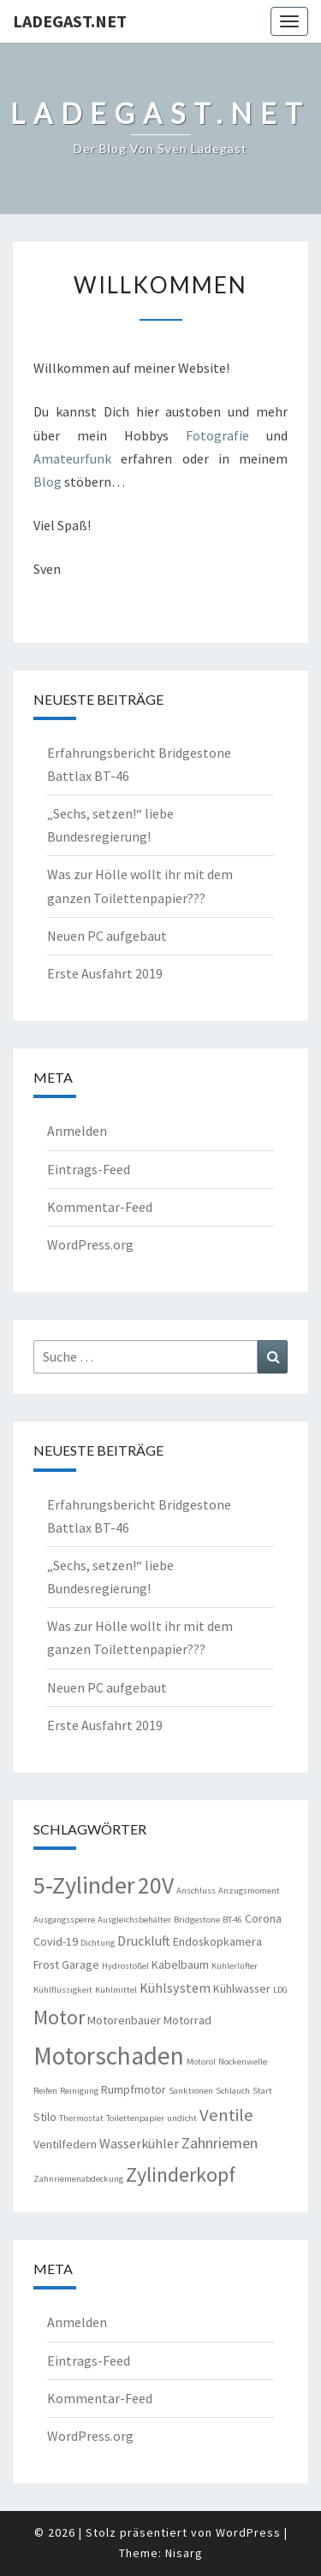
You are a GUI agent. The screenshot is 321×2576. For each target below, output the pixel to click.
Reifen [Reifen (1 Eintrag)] (45, 2090)
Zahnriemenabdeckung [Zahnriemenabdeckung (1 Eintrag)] (78, 2178)
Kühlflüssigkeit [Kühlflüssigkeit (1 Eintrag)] (62, 1989)
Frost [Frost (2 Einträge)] (46, 1964)
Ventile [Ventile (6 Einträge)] (226, 2115)
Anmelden (77, 1130)
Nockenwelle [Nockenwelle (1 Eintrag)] (242, 2061)
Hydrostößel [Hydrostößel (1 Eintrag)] (125, 1965)
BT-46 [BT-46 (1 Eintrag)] (232, 1919)
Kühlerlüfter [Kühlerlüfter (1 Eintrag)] (234, 1965)
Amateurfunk (72, 458)
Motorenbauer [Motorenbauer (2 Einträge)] (124, 2020)
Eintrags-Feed (88, 1169)
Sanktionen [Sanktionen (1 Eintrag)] (191, 2090)
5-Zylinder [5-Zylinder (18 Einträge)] (84, 1885)
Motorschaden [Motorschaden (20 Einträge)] (108, 2055)
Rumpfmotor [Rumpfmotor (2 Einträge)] (133, 2089)
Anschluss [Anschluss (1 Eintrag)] (196, 1890)
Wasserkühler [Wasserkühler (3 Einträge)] (139, 2143)
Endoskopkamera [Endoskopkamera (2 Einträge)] (217, 1941)
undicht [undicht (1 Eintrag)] (182, 2118)
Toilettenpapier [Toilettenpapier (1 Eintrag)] (135, 2118)
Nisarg (184, 2553)
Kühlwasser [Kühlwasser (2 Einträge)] (241, 1988)
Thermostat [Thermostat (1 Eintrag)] (81, 2118)
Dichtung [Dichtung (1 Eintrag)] (97, 1942)
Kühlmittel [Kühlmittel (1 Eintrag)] (116, 1989)
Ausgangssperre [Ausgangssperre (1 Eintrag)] (64, 1919)
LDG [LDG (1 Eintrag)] (280, 1989)
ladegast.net (70, 21)
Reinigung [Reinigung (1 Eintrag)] (79, 2090)
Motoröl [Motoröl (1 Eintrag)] (201, 2061)
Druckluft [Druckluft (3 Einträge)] (143, 1940)
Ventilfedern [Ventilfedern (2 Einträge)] (65, 2144)
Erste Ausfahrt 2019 (105, 973)
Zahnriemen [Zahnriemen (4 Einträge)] (219, 2143)
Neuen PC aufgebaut (107, 935)
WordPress (248, 2532)
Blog (48, 481)
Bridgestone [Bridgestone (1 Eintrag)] (197, 1919)
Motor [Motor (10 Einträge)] (59, 2017)
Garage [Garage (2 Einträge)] (80, 1964)
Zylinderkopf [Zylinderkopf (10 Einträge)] (180, 2174)
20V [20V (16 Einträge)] (156, 1885)
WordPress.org (90, 1244)
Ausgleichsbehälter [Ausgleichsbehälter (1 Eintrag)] (134, 1919)
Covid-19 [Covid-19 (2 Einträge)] (55, 1941)
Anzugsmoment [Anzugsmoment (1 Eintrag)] (249, 1890)
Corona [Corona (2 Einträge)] (263, 1918)
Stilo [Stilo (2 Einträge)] (44, 2116)
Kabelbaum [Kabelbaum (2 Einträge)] (180, 1964)
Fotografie (217, 435)
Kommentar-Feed (99, 1206)
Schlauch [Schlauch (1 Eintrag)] (233, 2090)
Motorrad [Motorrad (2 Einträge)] (187, 2020)
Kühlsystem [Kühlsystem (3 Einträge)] (175, 1987)
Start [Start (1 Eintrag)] (262, 2090)
